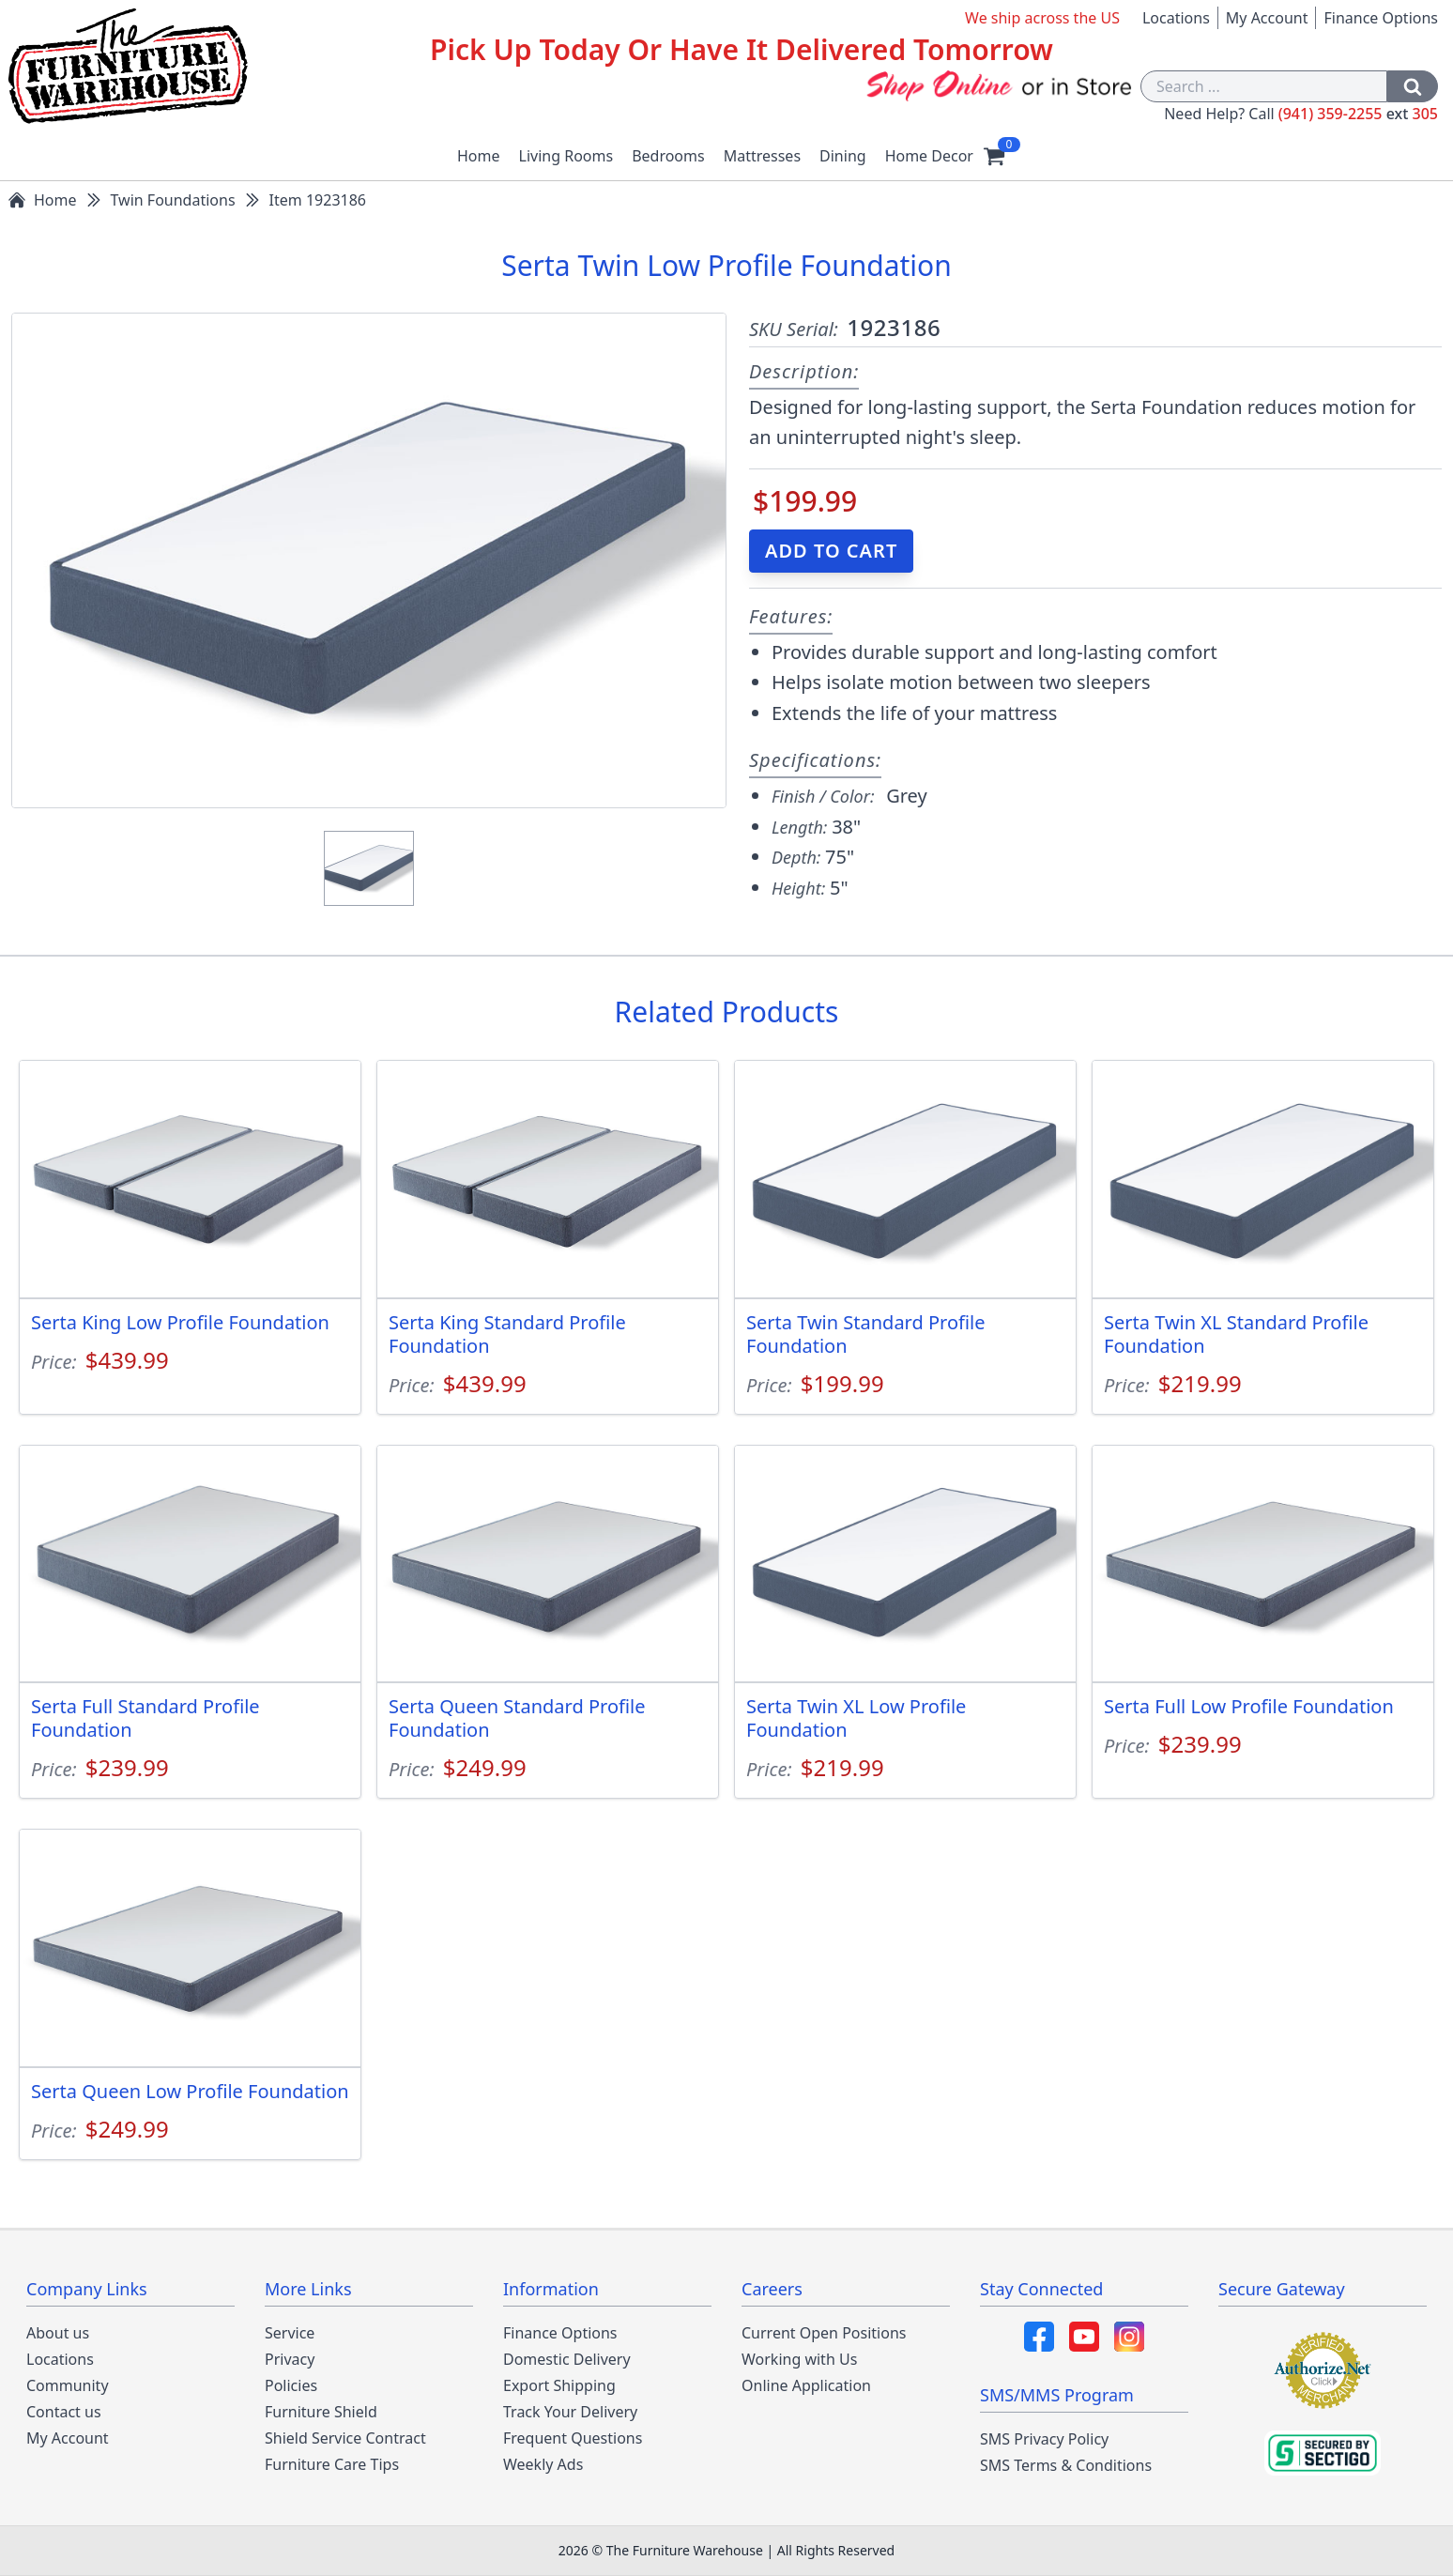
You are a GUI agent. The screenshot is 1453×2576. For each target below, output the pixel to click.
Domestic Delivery (567, 2359)
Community (67, 2385)
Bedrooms (668, 156)
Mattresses (762, 156)
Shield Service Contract (345, 2438)
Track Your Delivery (570, 2411)
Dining (842, 156)
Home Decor (929, 156)
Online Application (806, 2385)
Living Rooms (566, 156)
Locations (1176, 18)
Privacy (289, 2359)
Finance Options (1380, 18)
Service (289, 2333)
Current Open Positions (824, 2333)
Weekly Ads (543, 2464)
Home (478, 156)
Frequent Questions (572, 2438)
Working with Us (799, 2359)
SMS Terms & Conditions (1066, 2465)
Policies (291, 2385)
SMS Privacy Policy (1044, 2439)
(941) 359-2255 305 (1358, 113)
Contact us (63, 2411)
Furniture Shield (321, 2411)
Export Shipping (559, 2385)
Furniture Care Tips (332, 2464)
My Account (1267, 18)
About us (57, 2333)
